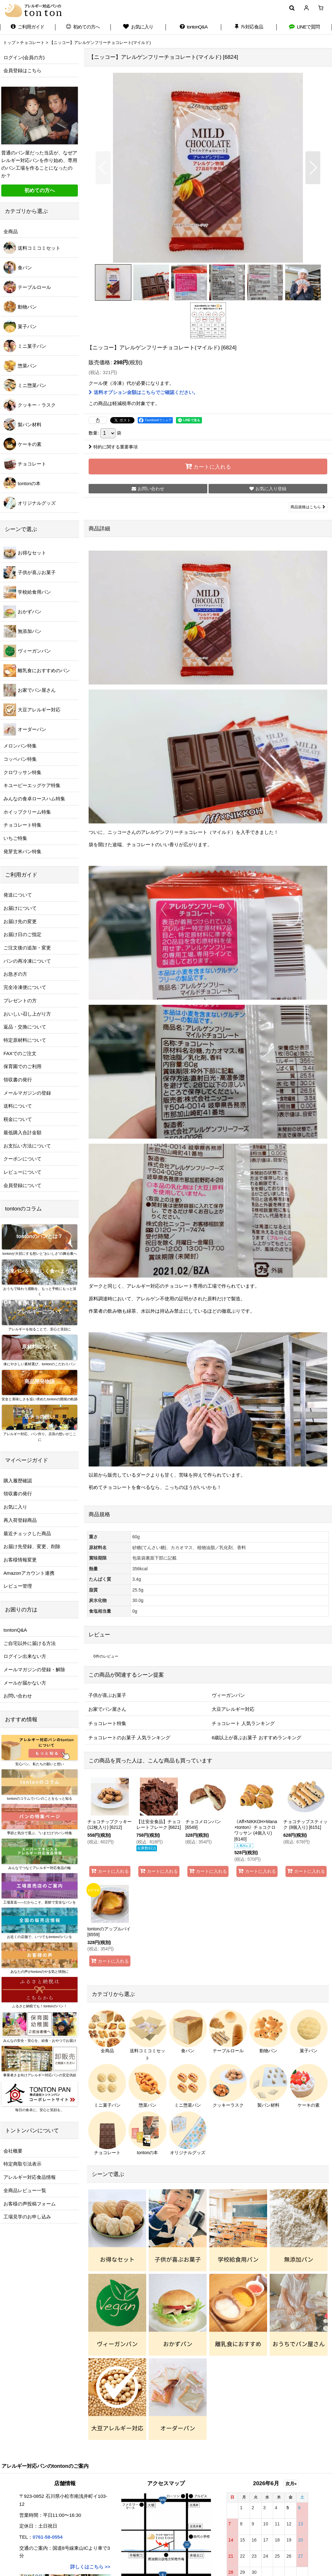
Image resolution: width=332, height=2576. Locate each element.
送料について (17, 1106)
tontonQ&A (15, 1630)
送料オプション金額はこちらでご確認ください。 (143, 392)
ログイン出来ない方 (24, 1656)
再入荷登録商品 (20, 1520)
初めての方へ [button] (39, 190)
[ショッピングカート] (320, 8)
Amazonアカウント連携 (28, 1573)
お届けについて (20, 908)
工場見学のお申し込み (27, 2216)
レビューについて (22, 1172)
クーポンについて (22, 1158)
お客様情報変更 (20, 1559)
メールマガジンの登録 (27, 1093)
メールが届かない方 (24, 1682)
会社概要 (12, 2151)
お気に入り (15, 1507)
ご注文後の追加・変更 (27, 947)
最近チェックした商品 (27, 1533)
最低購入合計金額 (22, 1132)
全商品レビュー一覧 (24, 2190)
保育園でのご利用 (22, 1066)
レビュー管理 (17, 1586)
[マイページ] (306, 8)
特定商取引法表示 (22, 2163)
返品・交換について (24, 1026)
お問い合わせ (17, 1695)
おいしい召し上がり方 (27, 1013)
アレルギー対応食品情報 (29, 2177)
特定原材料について (24, 1040)
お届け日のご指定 (22, 934)
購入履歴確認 (17, 1480)
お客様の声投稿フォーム (29, 2203)
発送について (17, 894)
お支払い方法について (27, 1145)
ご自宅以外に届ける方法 (29, 1643)
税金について (17, 1119)
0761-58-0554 (47, 2537)
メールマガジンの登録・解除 (34, 1669)
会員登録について (22, 1185)
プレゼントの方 (20, 1000)
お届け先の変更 (20, 921)
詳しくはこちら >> (90, 2566)
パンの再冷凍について (27, 961)
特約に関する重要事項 (113, 446)
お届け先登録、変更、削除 (31, 1546)
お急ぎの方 (15, 974)
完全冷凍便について (24, 987)
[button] (291, 8)
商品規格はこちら (308, 507)
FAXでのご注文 (19, 1053)
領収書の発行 (17, 1079)
